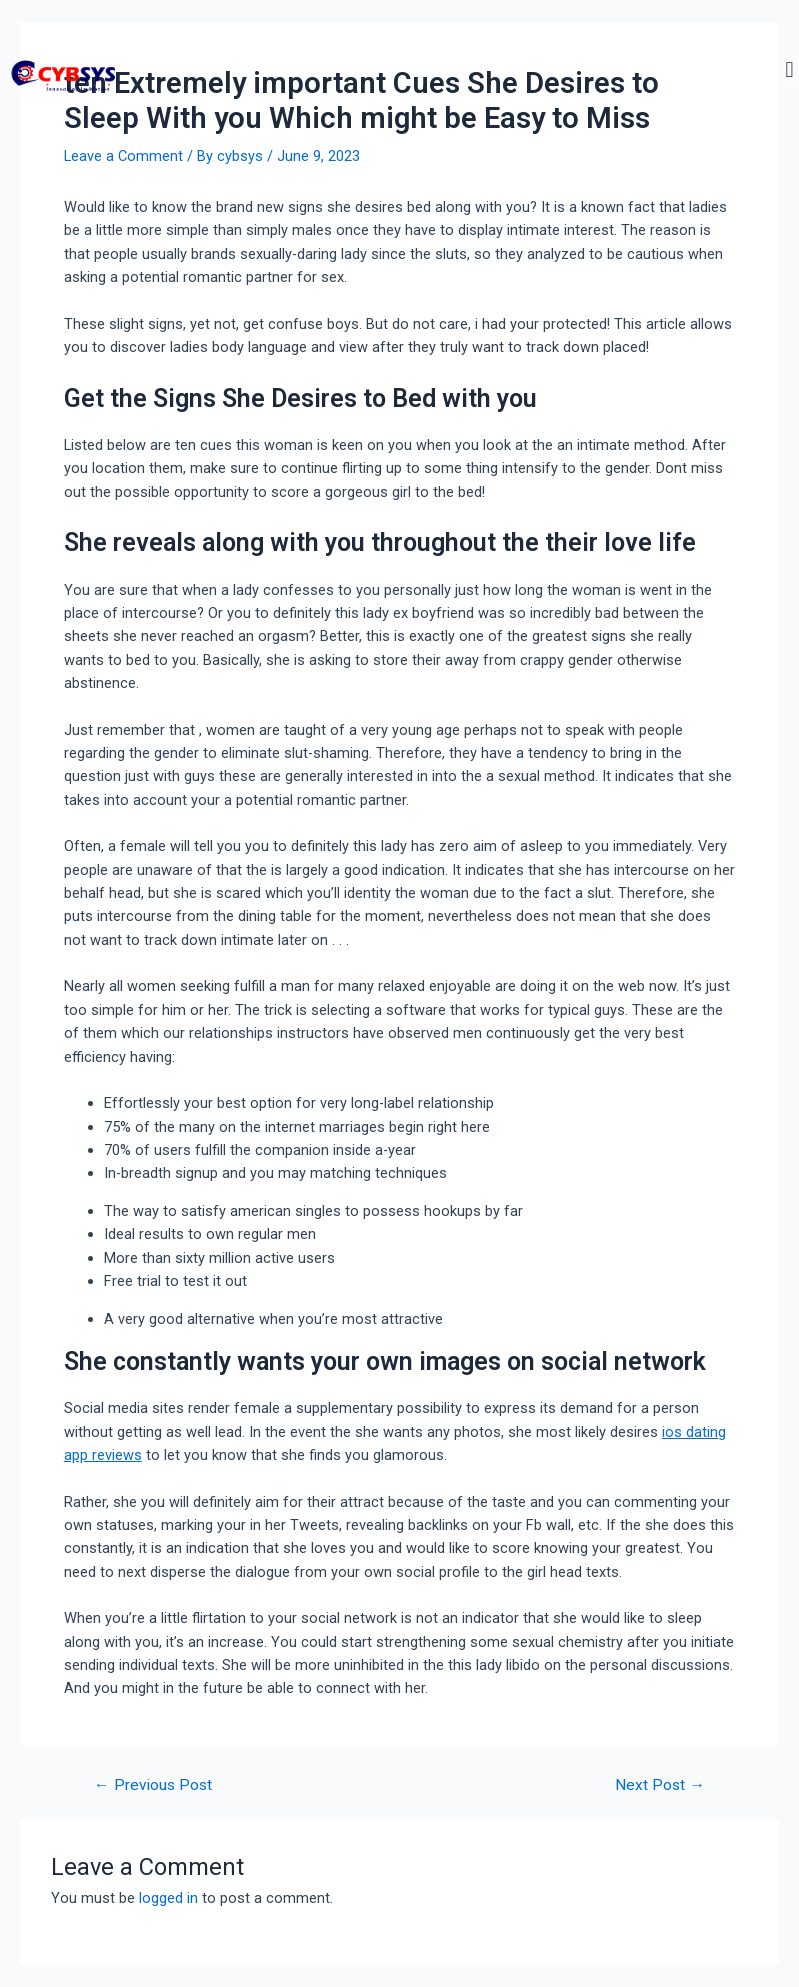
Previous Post (153, 1786)
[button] (789, 70)
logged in (168, 1898)
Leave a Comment (123, 156)
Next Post (660, 1786)
